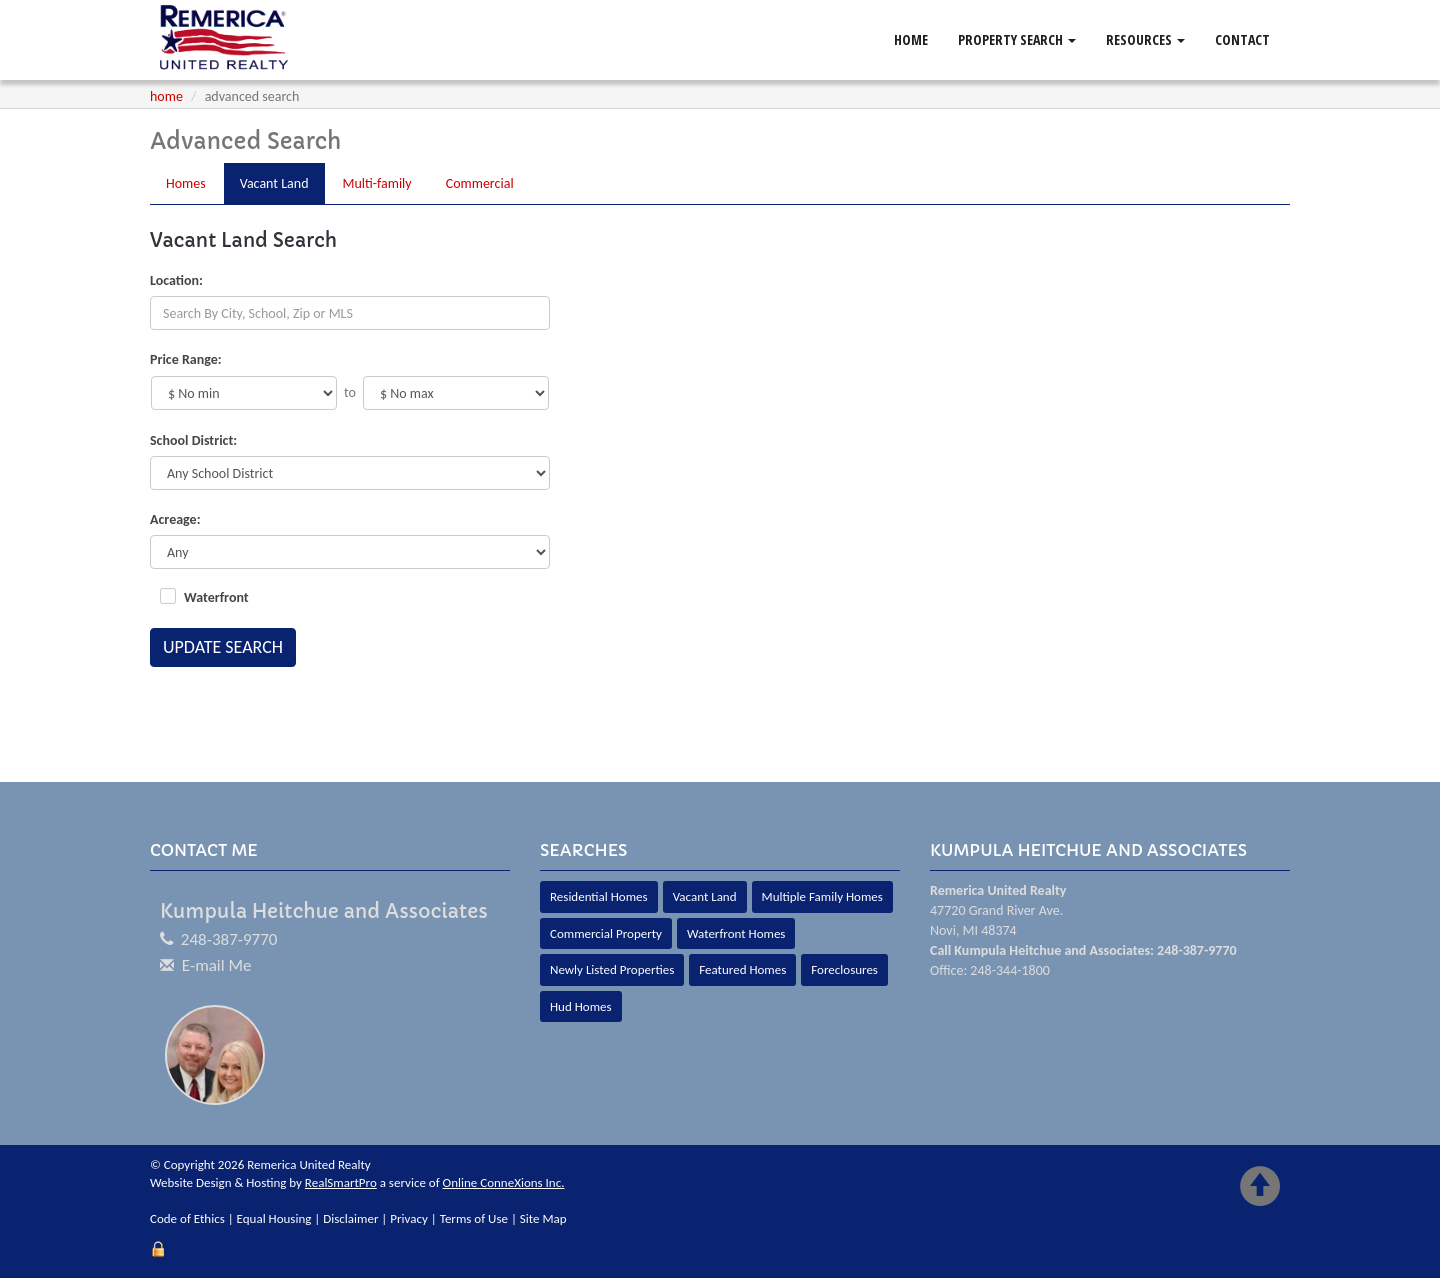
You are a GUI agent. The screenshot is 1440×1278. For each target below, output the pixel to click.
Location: (176, 280)
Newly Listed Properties (612, 969)
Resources (1145, 39)
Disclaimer (350, 1218)
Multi (377, 183)
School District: (193, 440)
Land (274, 183)
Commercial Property (606, 933)
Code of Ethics (187, 1218)
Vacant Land (705, 896)
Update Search (223, 647)
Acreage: (175, 519)
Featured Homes (742, 969)
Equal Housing (274, 1218)
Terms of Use (474, 1218)
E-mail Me (217, 965)
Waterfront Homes (736, 933)
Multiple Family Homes (822, 896)
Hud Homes (581, 1006)
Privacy (409, 1218)
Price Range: (186, 359)
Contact (1242, 39)
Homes (186, 183)
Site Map (543, 1218)
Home (911, 39)
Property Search (1017, 39)
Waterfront (216, 597)
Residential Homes (599, 896)
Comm (480, 183)
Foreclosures (844, 969)
